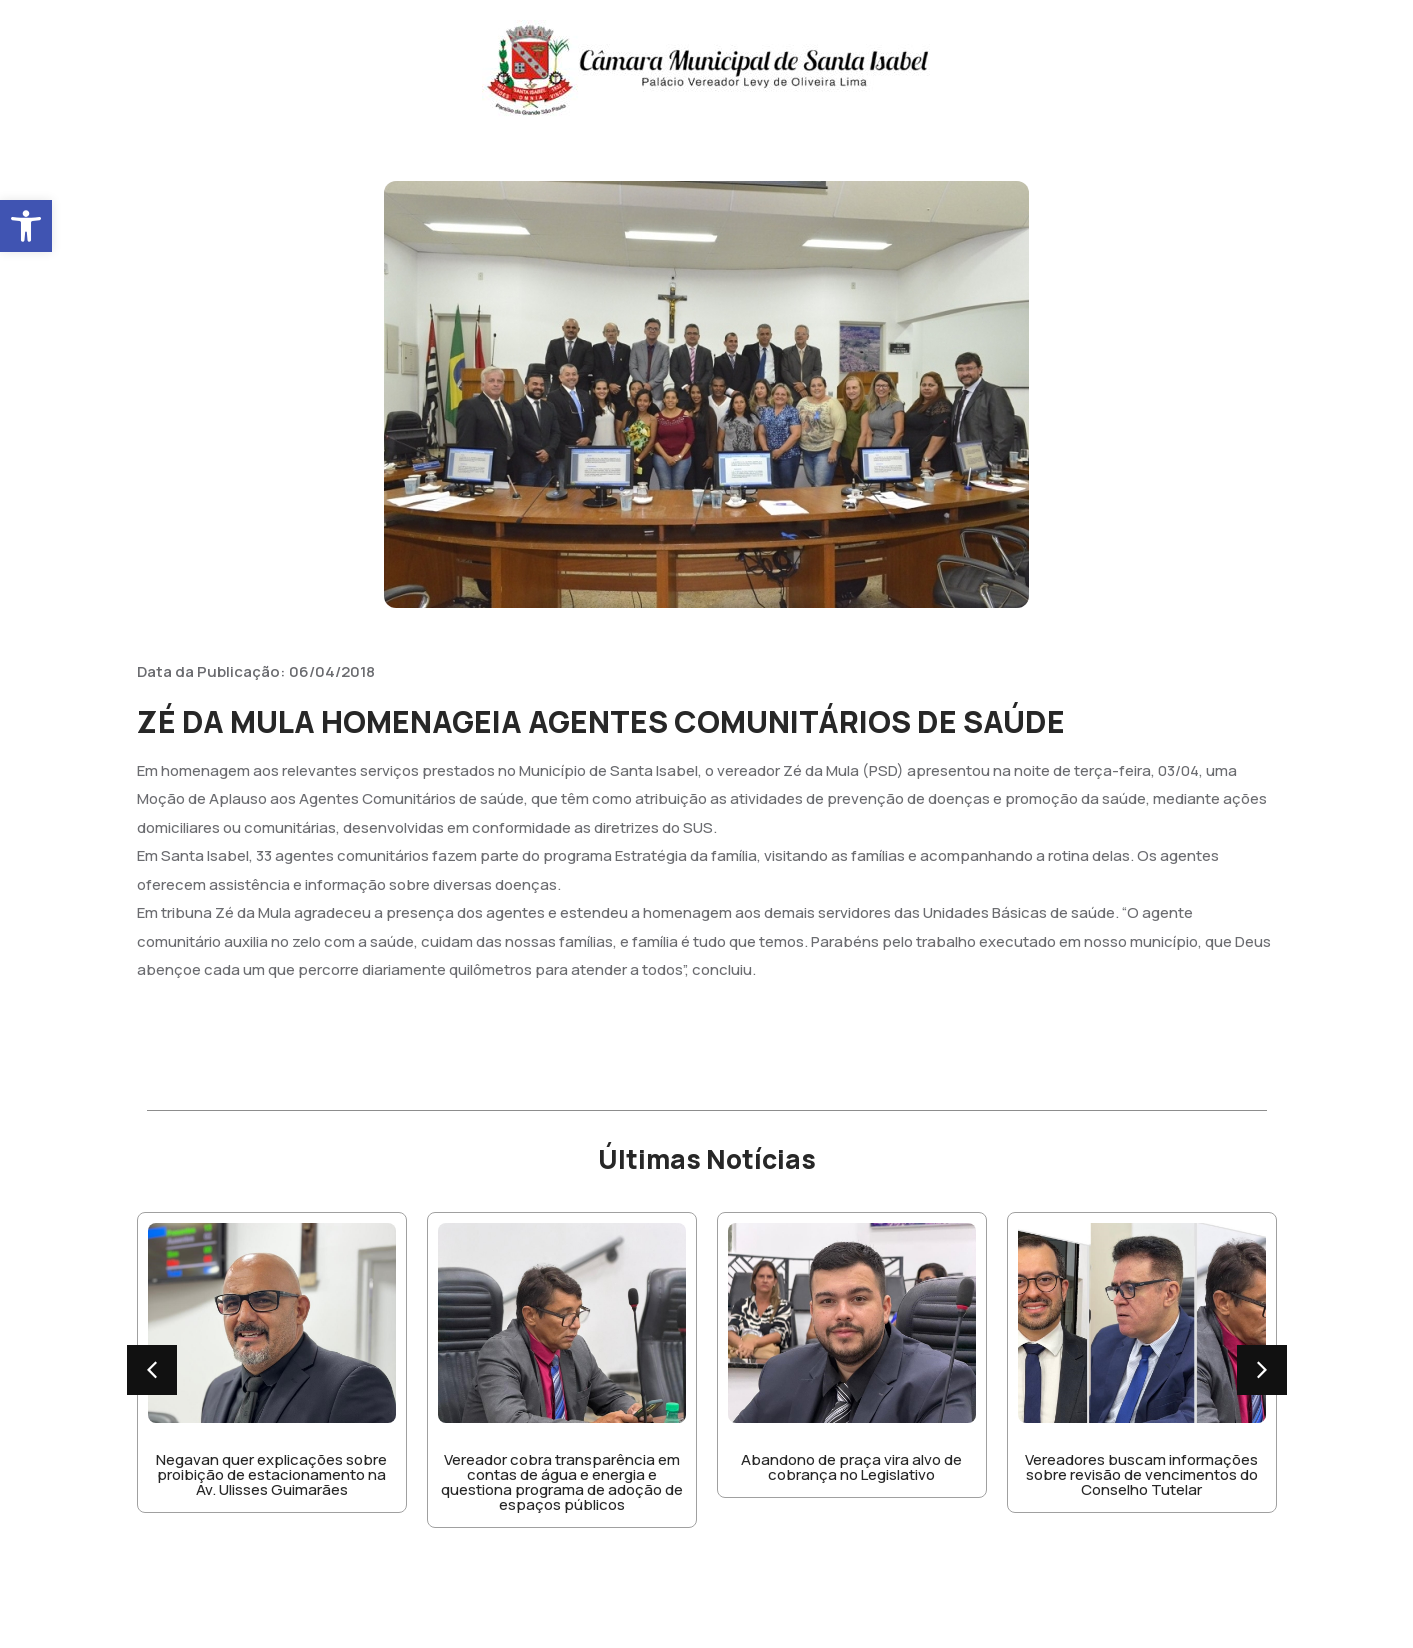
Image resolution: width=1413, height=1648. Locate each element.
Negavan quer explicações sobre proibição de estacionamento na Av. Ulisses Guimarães (271, 1474)
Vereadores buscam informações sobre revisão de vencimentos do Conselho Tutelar (1141, 1474)
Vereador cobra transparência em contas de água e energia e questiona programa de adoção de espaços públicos (562, 1482)
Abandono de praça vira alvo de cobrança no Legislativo (851, 1467)
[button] (26, 226)
